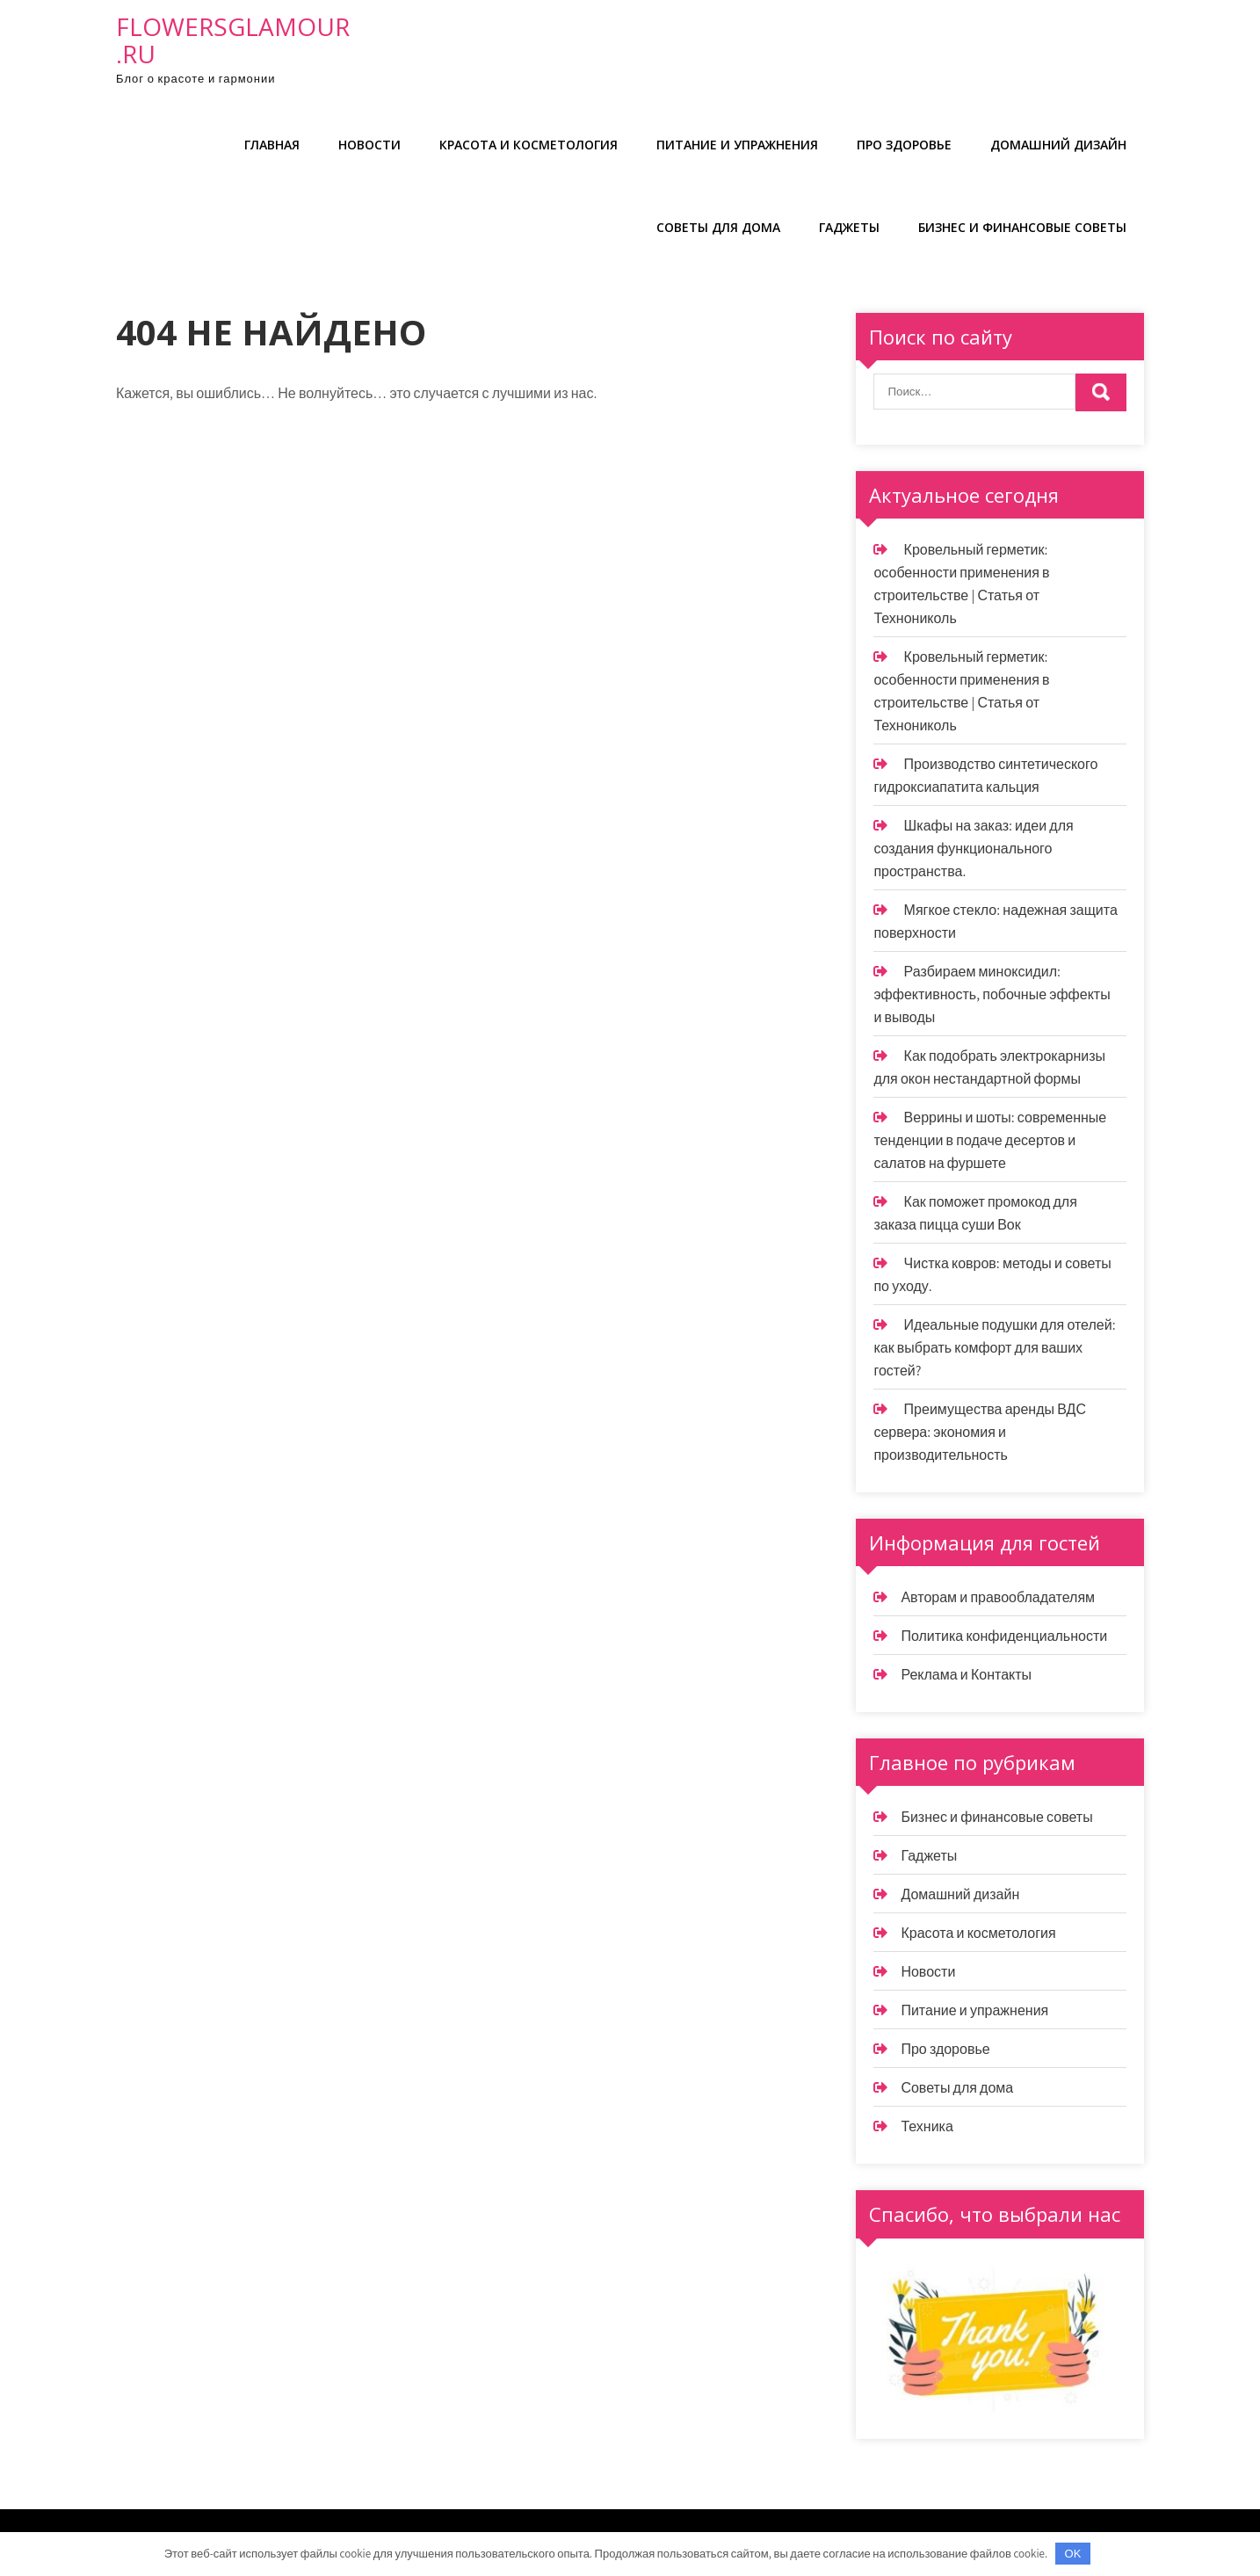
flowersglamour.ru (233, 40)
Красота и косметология (528, 144)
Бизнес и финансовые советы (1022, 227)
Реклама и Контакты (966, 1674)
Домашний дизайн (1058, 144)
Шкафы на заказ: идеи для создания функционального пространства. (973, 848)
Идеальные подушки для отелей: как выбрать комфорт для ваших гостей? (994, 1348)
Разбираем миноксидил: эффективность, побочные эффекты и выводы (991, 994)
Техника (926, 2126)
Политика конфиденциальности (1004, 1636)
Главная (272, 144)
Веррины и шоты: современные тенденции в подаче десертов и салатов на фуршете (989, 1140)
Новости (369, 144)
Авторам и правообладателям (998, 1597)
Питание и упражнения (737, 144)
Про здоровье (904, 144)
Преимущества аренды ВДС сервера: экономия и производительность (979, 1432)
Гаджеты (849, 227)
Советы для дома (718, 227)
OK (1073, 2553)
